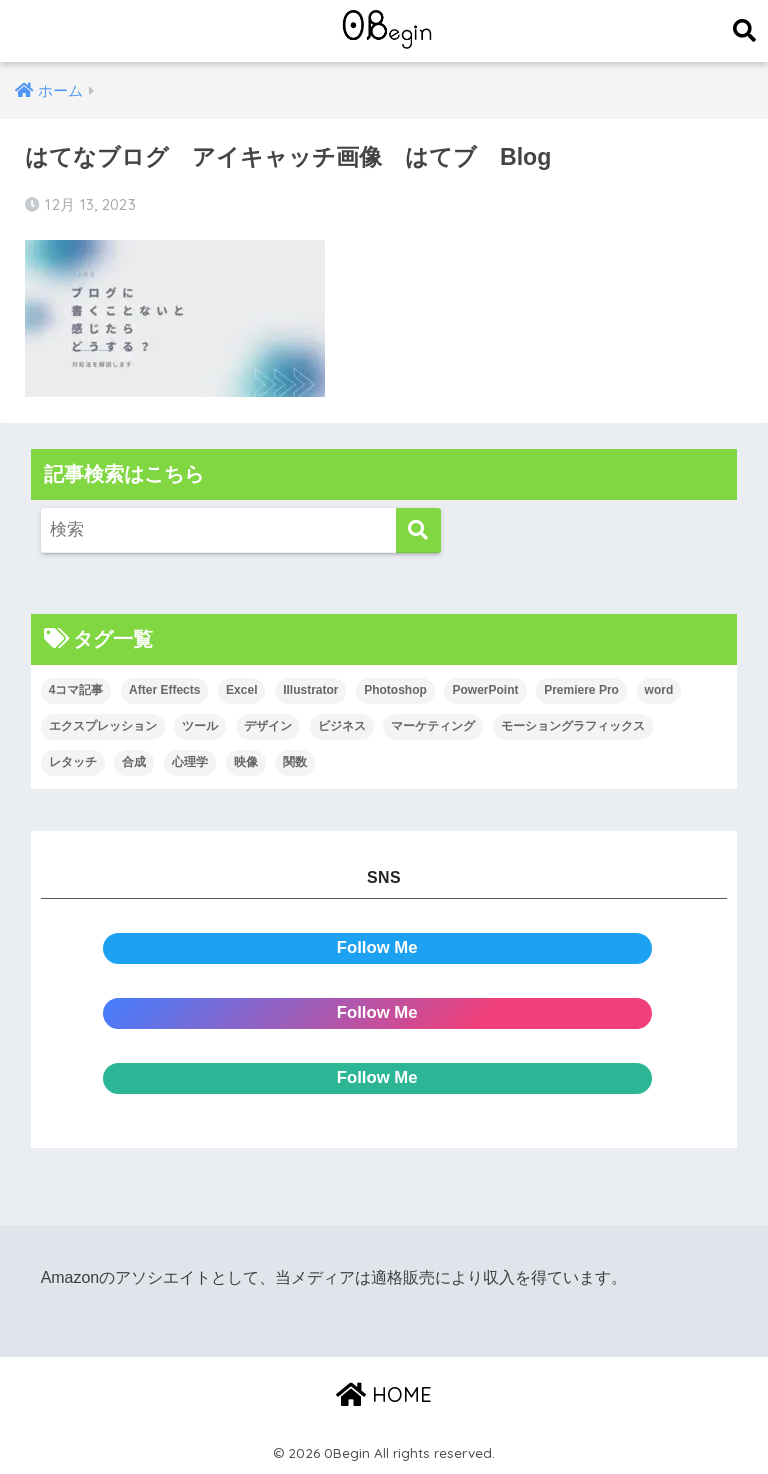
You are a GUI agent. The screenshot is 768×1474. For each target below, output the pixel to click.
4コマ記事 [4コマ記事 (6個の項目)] (76, 690)
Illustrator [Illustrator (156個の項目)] (310, 690)
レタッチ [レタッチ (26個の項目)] (73, 762)
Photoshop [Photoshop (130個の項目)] (395, 690)
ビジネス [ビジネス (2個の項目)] (342, 726)
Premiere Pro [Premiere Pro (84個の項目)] (581, 690)
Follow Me (377, 947)
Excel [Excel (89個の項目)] (241, 690)
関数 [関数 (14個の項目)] (295, 762)
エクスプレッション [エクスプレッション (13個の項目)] (103, 726)
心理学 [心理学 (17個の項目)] (190, 762)
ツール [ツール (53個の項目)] (200, 726)
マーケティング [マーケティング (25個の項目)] (433, 726)
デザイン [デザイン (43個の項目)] (268, 726)
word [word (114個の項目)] (659, 690)
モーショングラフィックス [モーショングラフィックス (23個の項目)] (573, 726)
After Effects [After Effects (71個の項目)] (164, 690)
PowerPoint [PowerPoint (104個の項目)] (485, 690)
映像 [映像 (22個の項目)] (246, 762)
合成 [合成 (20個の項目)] (134, 762)
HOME (384, 1394)
